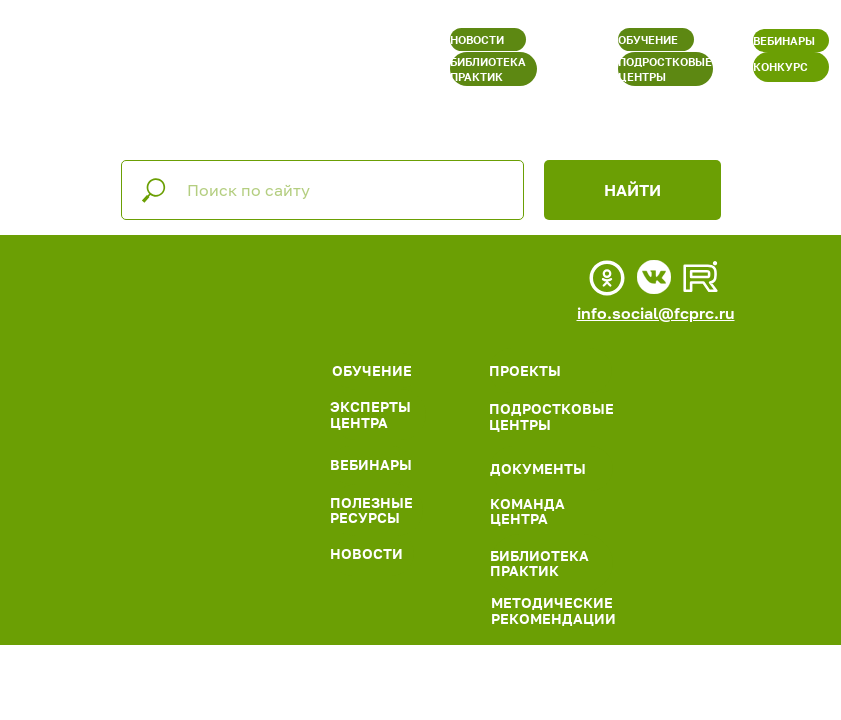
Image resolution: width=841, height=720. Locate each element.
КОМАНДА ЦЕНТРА (527, 511)
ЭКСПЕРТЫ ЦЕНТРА (370, 414)
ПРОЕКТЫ (525, 370)
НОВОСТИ (477, 39)
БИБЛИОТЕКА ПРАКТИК (488, 69)
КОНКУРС (780, 66)
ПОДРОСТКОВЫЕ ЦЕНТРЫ (665, 69)
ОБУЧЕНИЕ (648, 39)
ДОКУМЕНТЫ (538, 468)
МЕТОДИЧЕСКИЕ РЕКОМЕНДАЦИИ (553, 610)
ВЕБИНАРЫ (784, 40)
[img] (198, 317)
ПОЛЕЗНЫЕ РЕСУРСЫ (371, 510)
